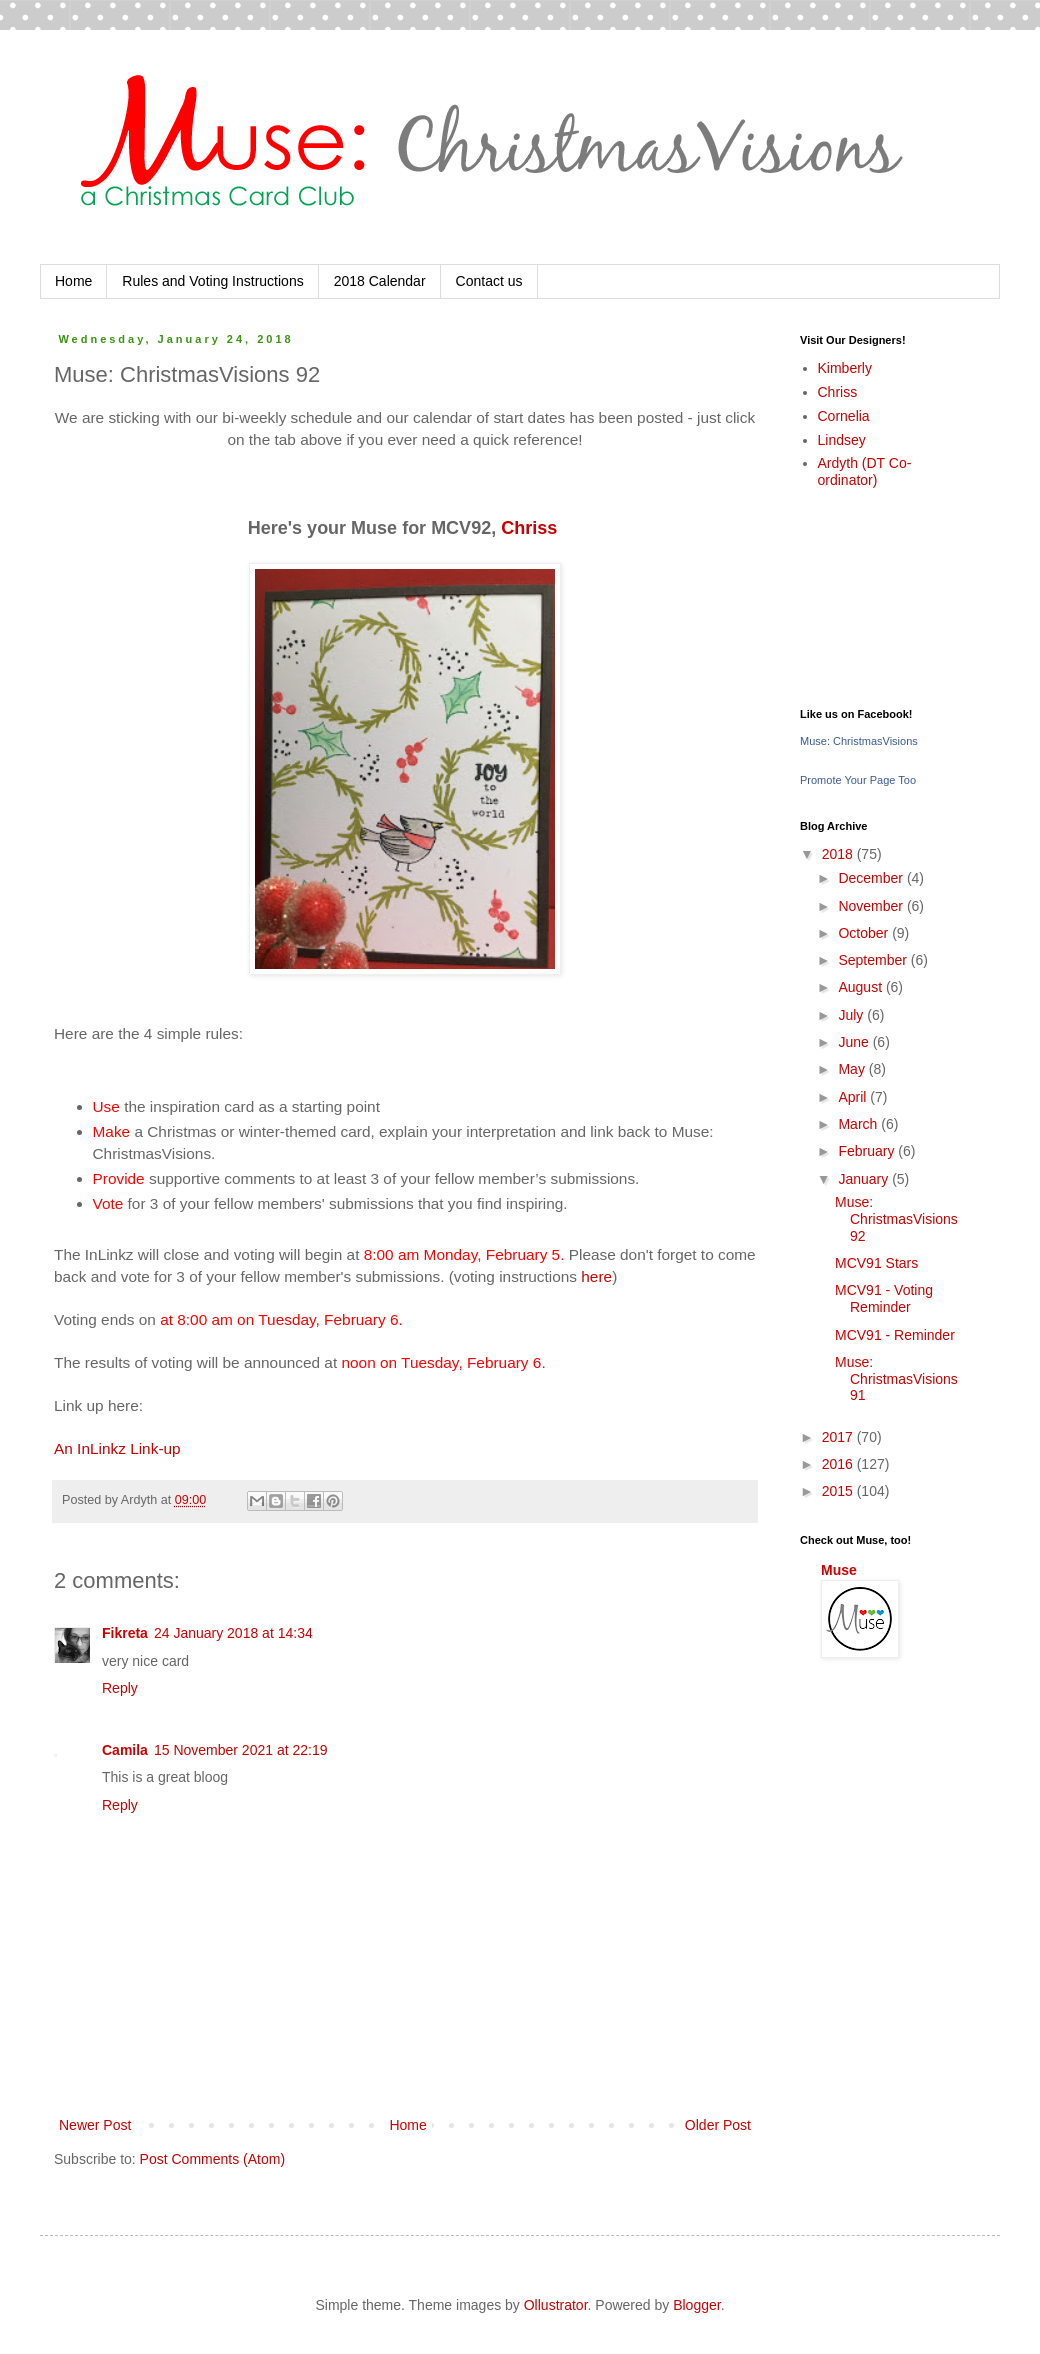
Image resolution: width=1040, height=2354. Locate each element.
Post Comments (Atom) (212, 2159)
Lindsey (842, 440)
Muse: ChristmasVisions (859, 741)
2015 (839, 1491)
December (872, 878)
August (861, 987)
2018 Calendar (380, 281)
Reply (120, 1688)
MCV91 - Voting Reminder (884, 1298)
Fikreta (125, 1633)
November (872, 906)
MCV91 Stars (876, 1263)
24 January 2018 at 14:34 (233, 1633)
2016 (839, 1464)
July (852, 1015)
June (855, 1042)
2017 (839, 1437)
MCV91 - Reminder (895, 1335)
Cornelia (844, 416)
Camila (125, 1750)
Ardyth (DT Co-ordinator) (865, 471)
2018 (839, 854)
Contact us (489, 281)
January (865, 1179)
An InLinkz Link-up (117, 1448)
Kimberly (845, 368)
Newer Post (95, 2125)
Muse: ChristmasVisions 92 (896, 1219)
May (853, 1069)
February (868, 1151)
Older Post (718, 2125)
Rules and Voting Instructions (212, 281)
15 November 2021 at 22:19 (241, 1750)
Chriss (531, 528)
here (596, 1276)
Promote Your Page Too (858, 780)
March (859, 1124)
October (865, 933)
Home (73, 281)
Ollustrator (556, 2305)
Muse (839, 1570)
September (874, 960)
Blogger (696, 2305)
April (854, 1097)
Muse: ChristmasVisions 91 (896, 1379)
